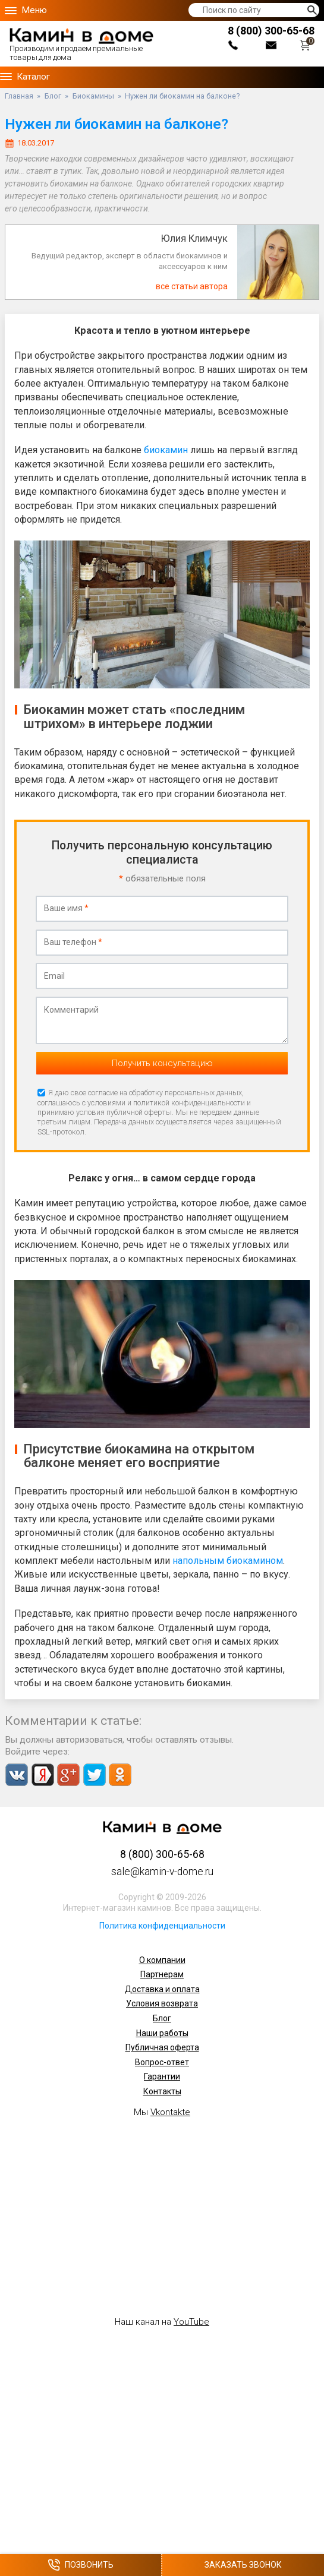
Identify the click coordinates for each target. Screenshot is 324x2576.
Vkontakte (17, 1775)
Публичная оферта (162, 2047)
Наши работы (162, 2033)
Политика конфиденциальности (162, 1925)
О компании (162, 1960)
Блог (162, 2018)
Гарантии (162, 2076)
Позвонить (81, 2565)
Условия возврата (162, 2003)
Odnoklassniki (119, 1775)
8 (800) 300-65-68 (271, 30)
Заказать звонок (243, 2564)
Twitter (94, 1775)
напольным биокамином (227, 1560)
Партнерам (162, 1974)
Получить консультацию (162, 1063)
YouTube (191, 2321)
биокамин (166, 450)
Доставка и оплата (162, 1989)
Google (68, 1775)
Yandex (42, 1775)
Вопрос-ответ (162, 2062)
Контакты (162, 2091)
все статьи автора (192, 286)
